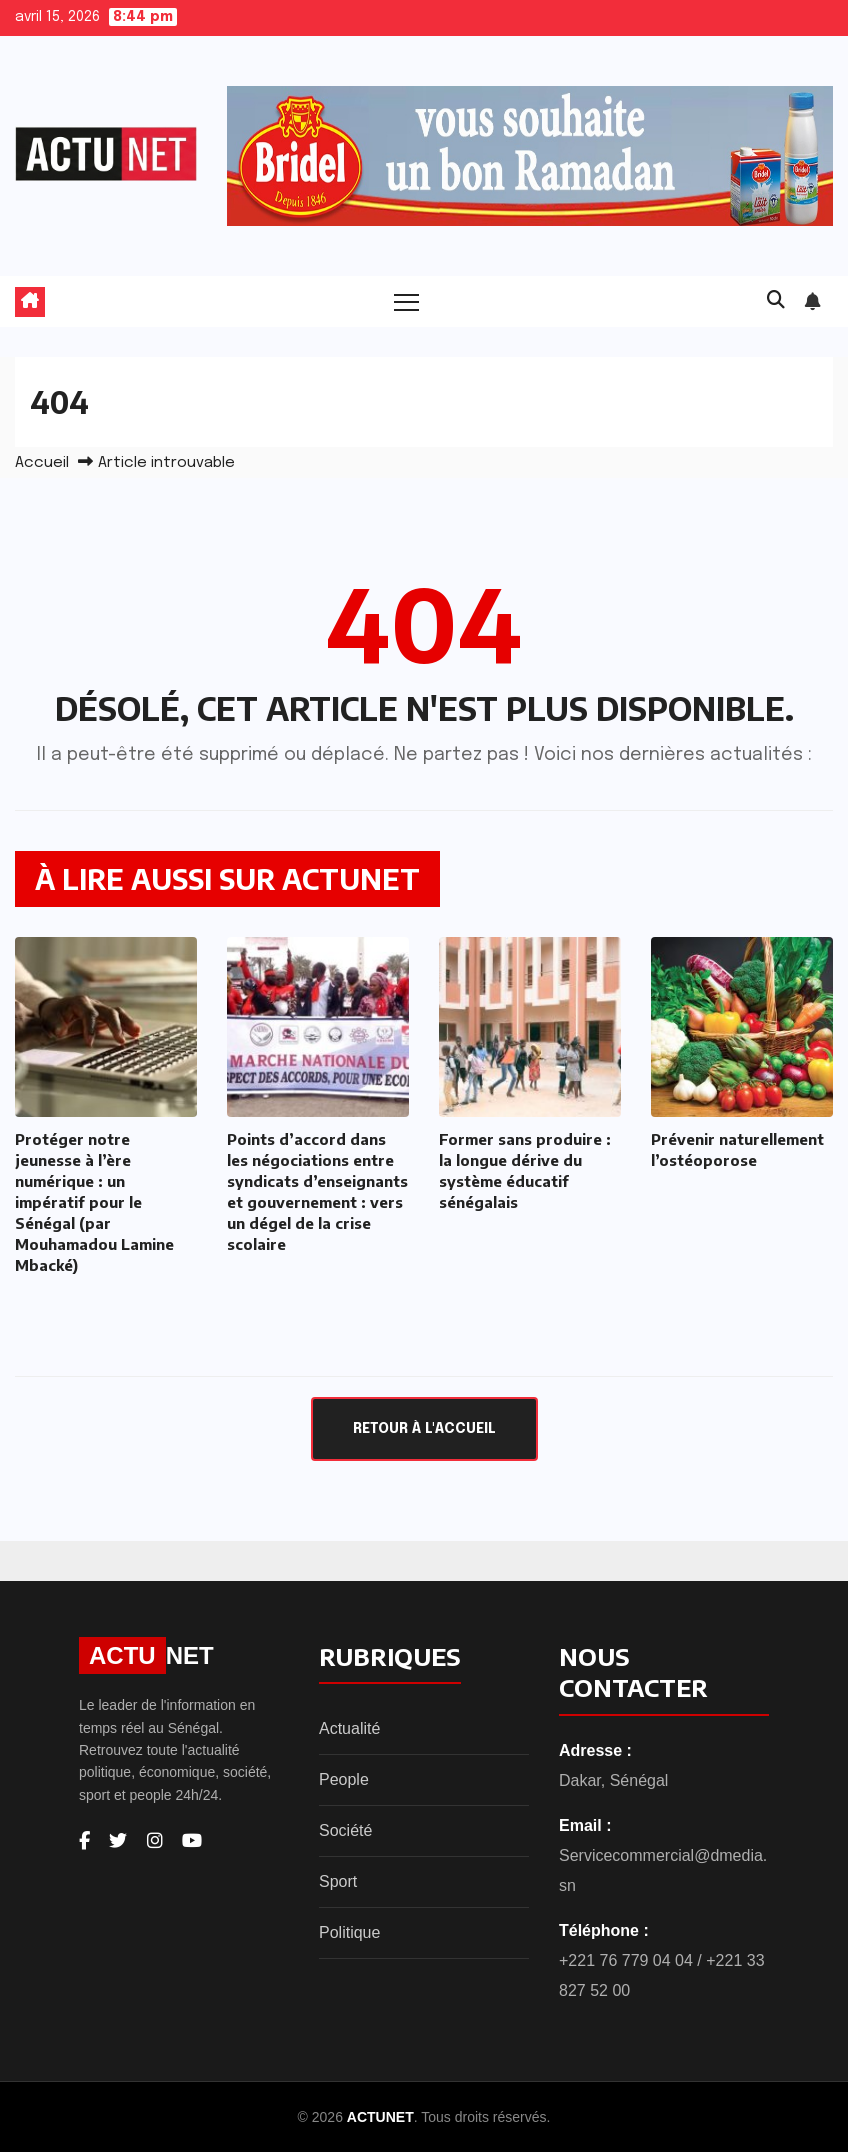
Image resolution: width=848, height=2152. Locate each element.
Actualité (349, 1728)
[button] (776, 301)
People (344, 1779)
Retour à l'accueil (424, 1429)
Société (345, 1830)
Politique (349, 1932)
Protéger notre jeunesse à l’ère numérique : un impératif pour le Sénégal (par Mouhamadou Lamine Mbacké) (94, 1202)
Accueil (42, 463)
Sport (338, 1881)
